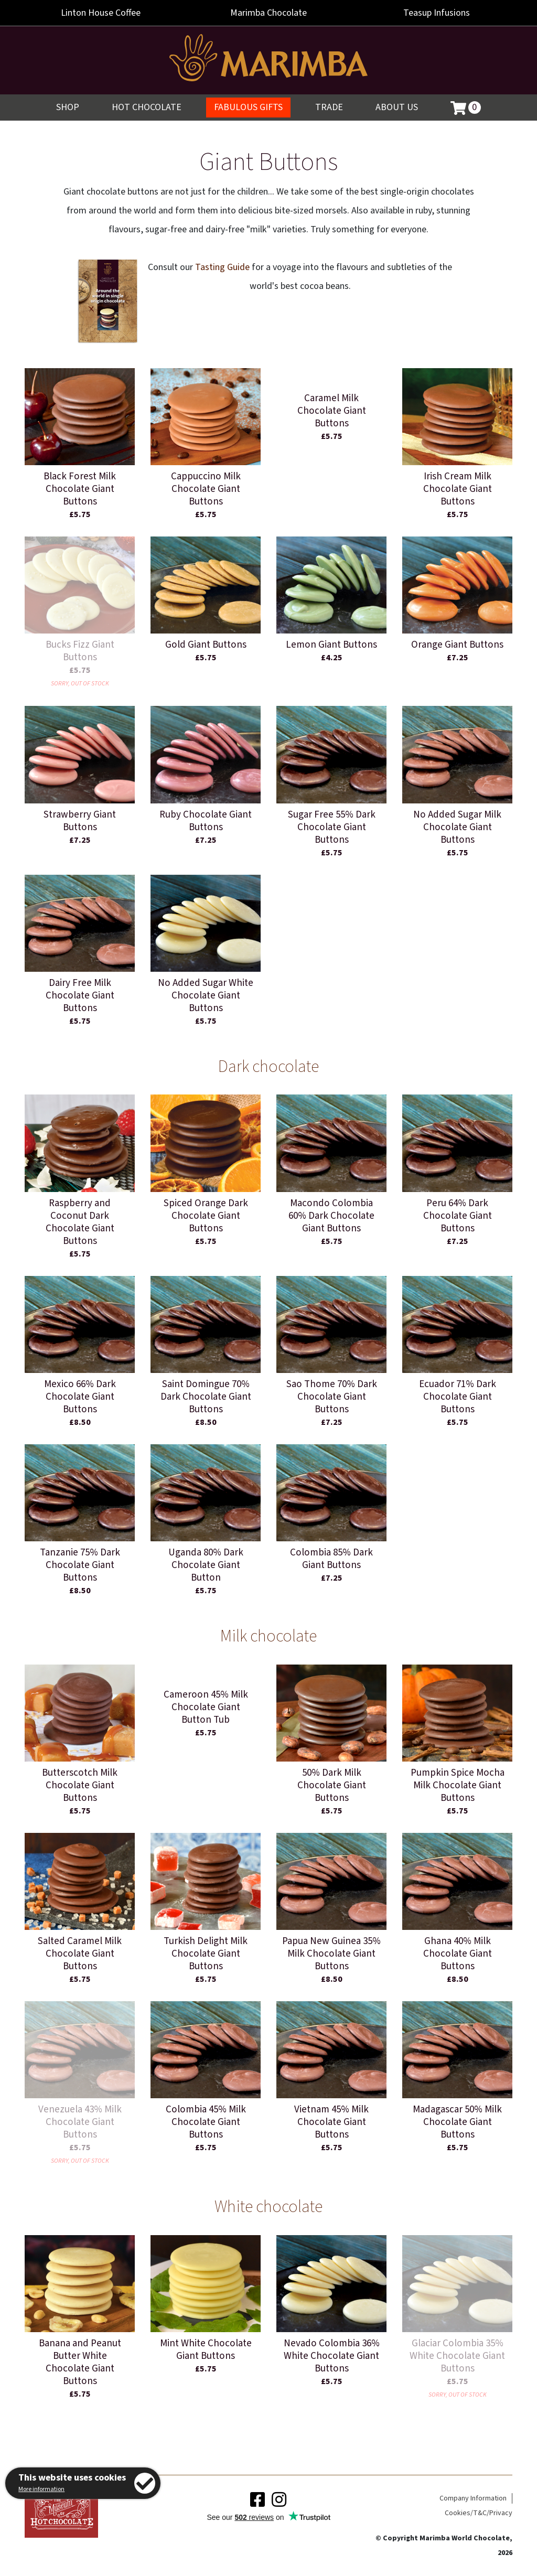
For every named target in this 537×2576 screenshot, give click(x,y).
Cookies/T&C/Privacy (478, 2513)
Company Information (473, 2498)
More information (41, 2489)
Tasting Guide (222, 267)
